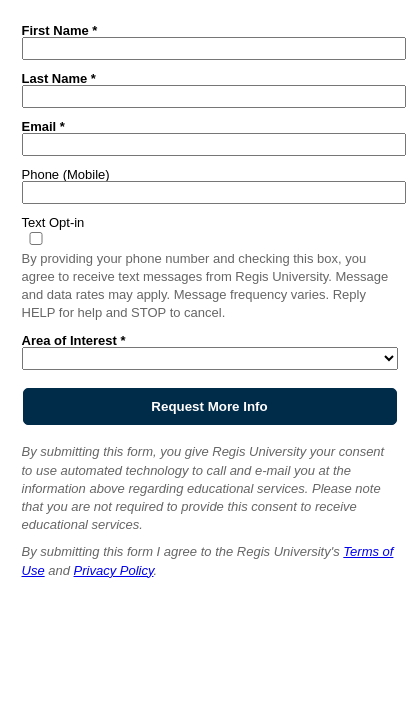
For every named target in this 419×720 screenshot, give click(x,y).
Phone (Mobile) (66, 174)
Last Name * (59, 78)
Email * (43, 126)
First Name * (60, 30)
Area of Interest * (74, 340)
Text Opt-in (53, 222)
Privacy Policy (114, 570)
